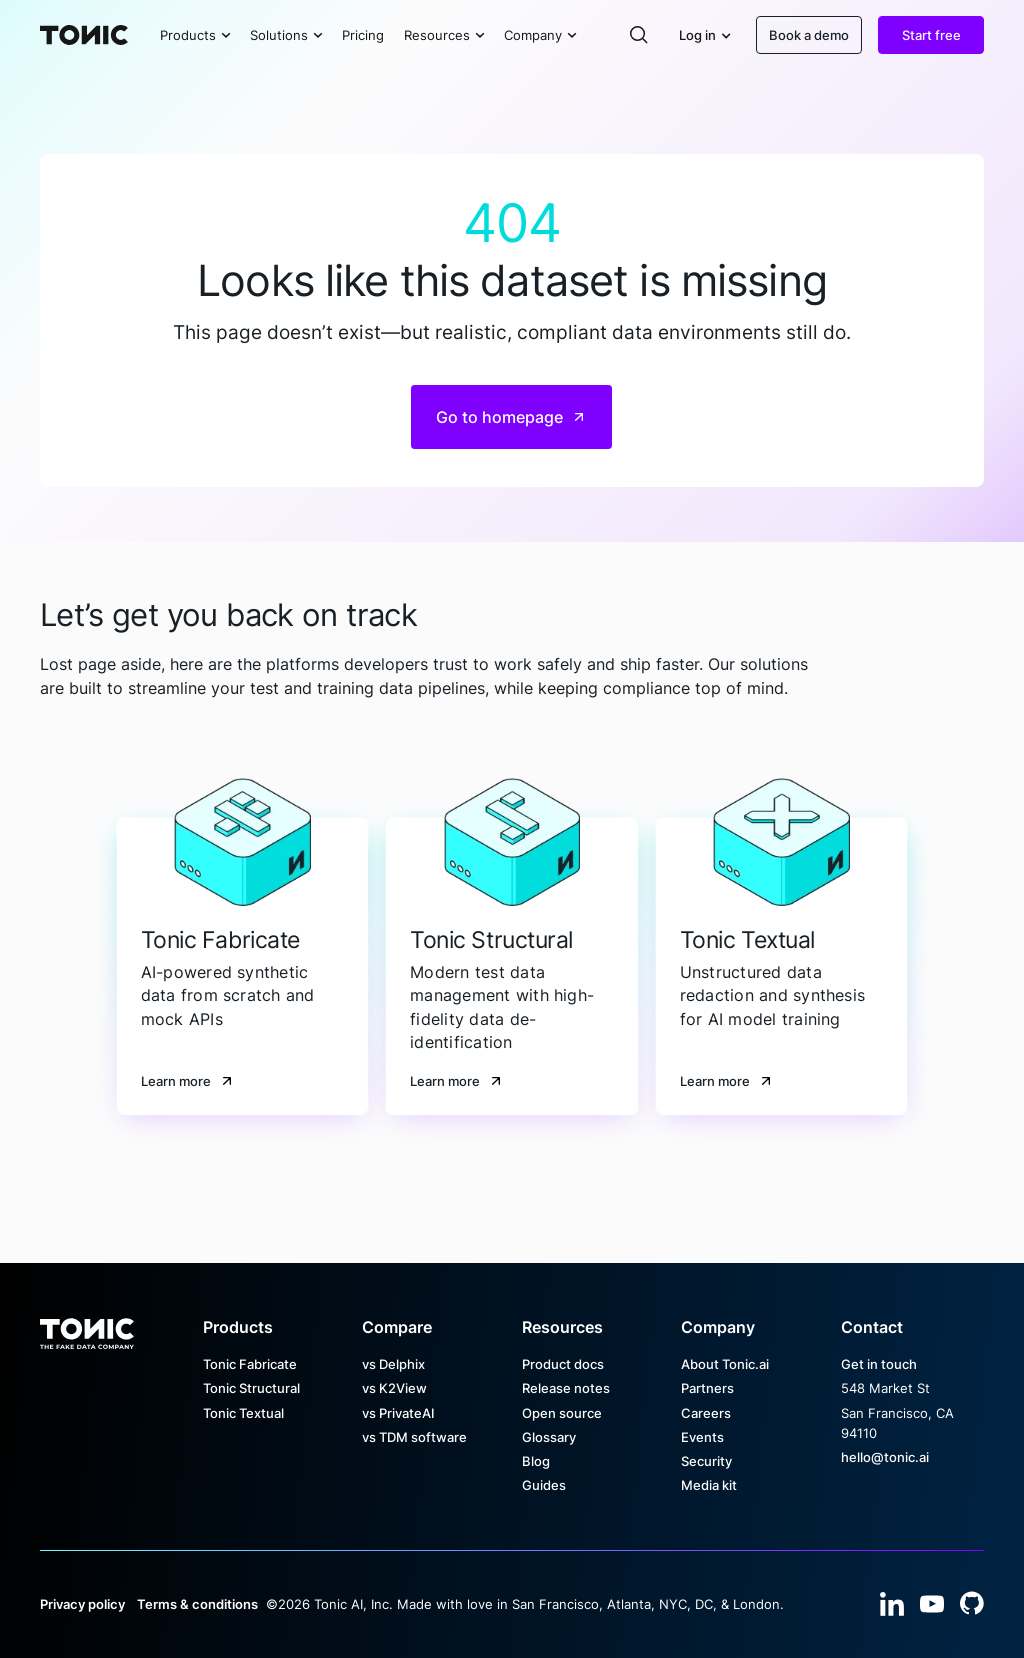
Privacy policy (82, 1604)
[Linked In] (892, 1604)
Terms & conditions (197, 1604)
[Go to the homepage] (87, 1327)
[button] (195, 35)
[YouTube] (932, 1604)
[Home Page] (84, 35)
